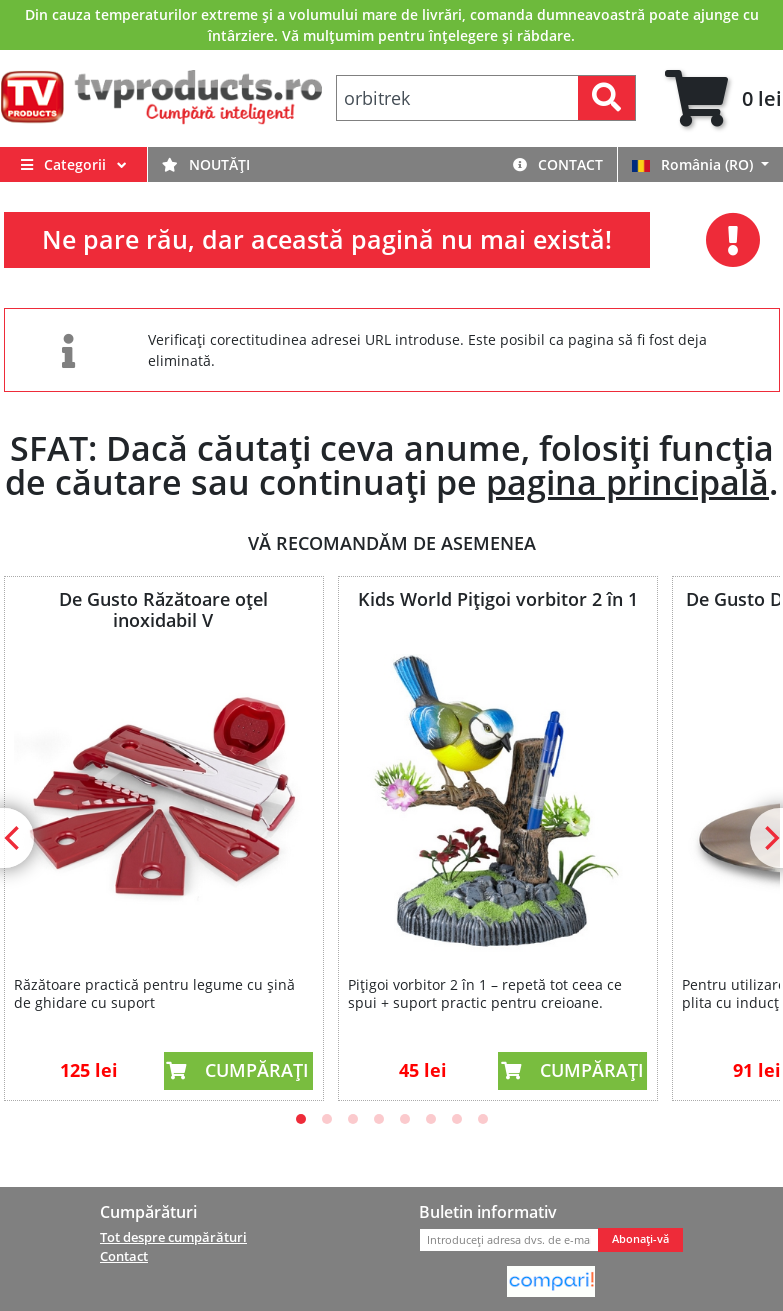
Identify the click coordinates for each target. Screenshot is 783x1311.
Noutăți (206, 164)
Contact (558, 164)
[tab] (723, 98)
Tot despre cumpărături (173, 1237)
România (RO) (694, 164)
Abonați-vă (640, 1239)
